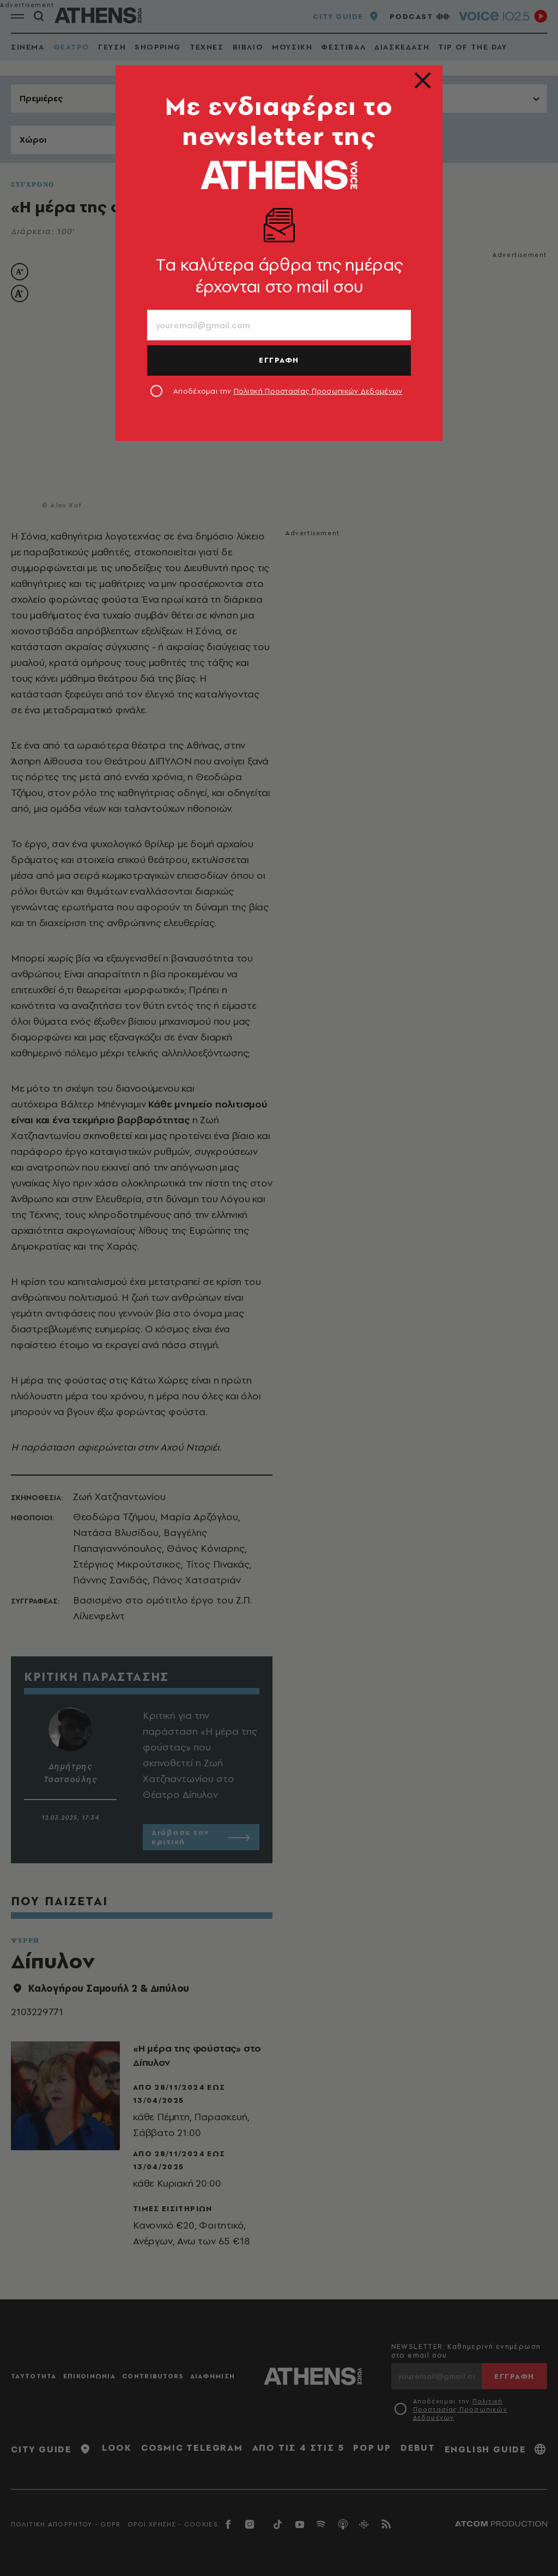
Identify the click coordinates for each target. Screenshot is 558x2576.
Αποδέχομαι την (288, 391)
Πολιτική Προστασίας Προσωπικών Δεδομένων (318, 391)
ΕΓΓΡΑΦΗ (279, 360)
